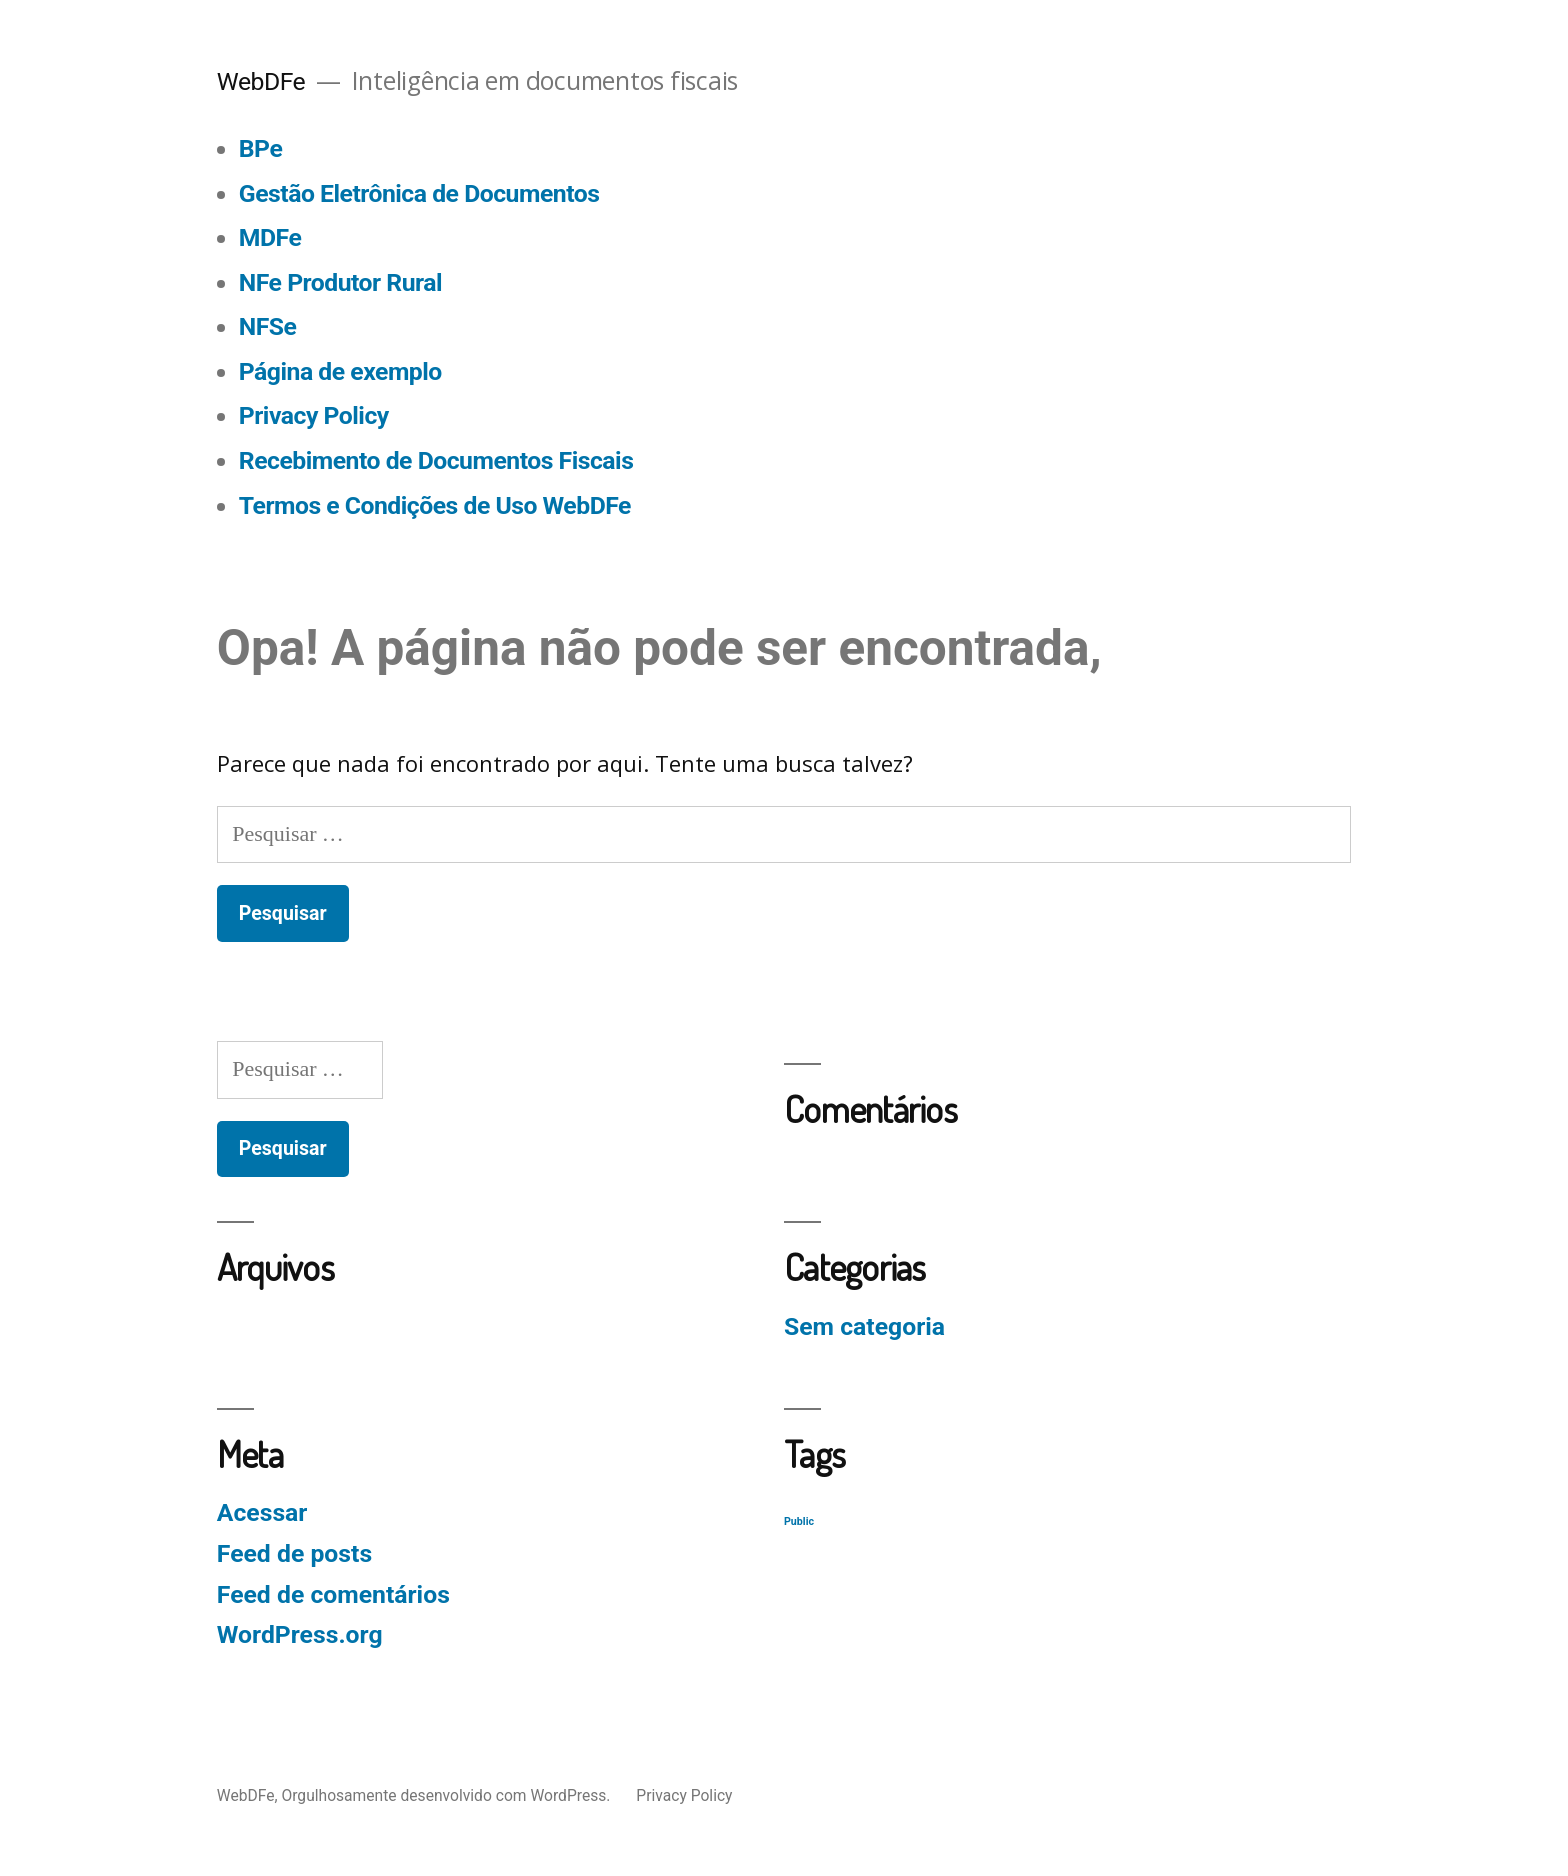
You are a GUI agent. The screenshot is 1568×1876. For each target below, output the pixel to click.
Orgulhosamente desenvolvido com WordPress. (447, 1795)
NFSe (268, 326)
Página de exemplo (340, 371)
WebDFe (261, 81)
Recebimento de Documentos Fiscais (436, 460)
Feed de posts (294, 1553)
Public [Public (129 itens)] (799, 1521)
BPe (260, 148)
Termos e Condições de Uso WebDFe (435, 505)
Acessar (262, 1512)
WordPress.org (300, 1634)
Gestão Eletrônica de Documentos (419, 193)
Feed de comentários (333, 1594)
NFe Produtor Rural (340, 282)
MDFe (270, 237)
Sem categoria (864, 1326)
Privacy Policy (314, 415)
